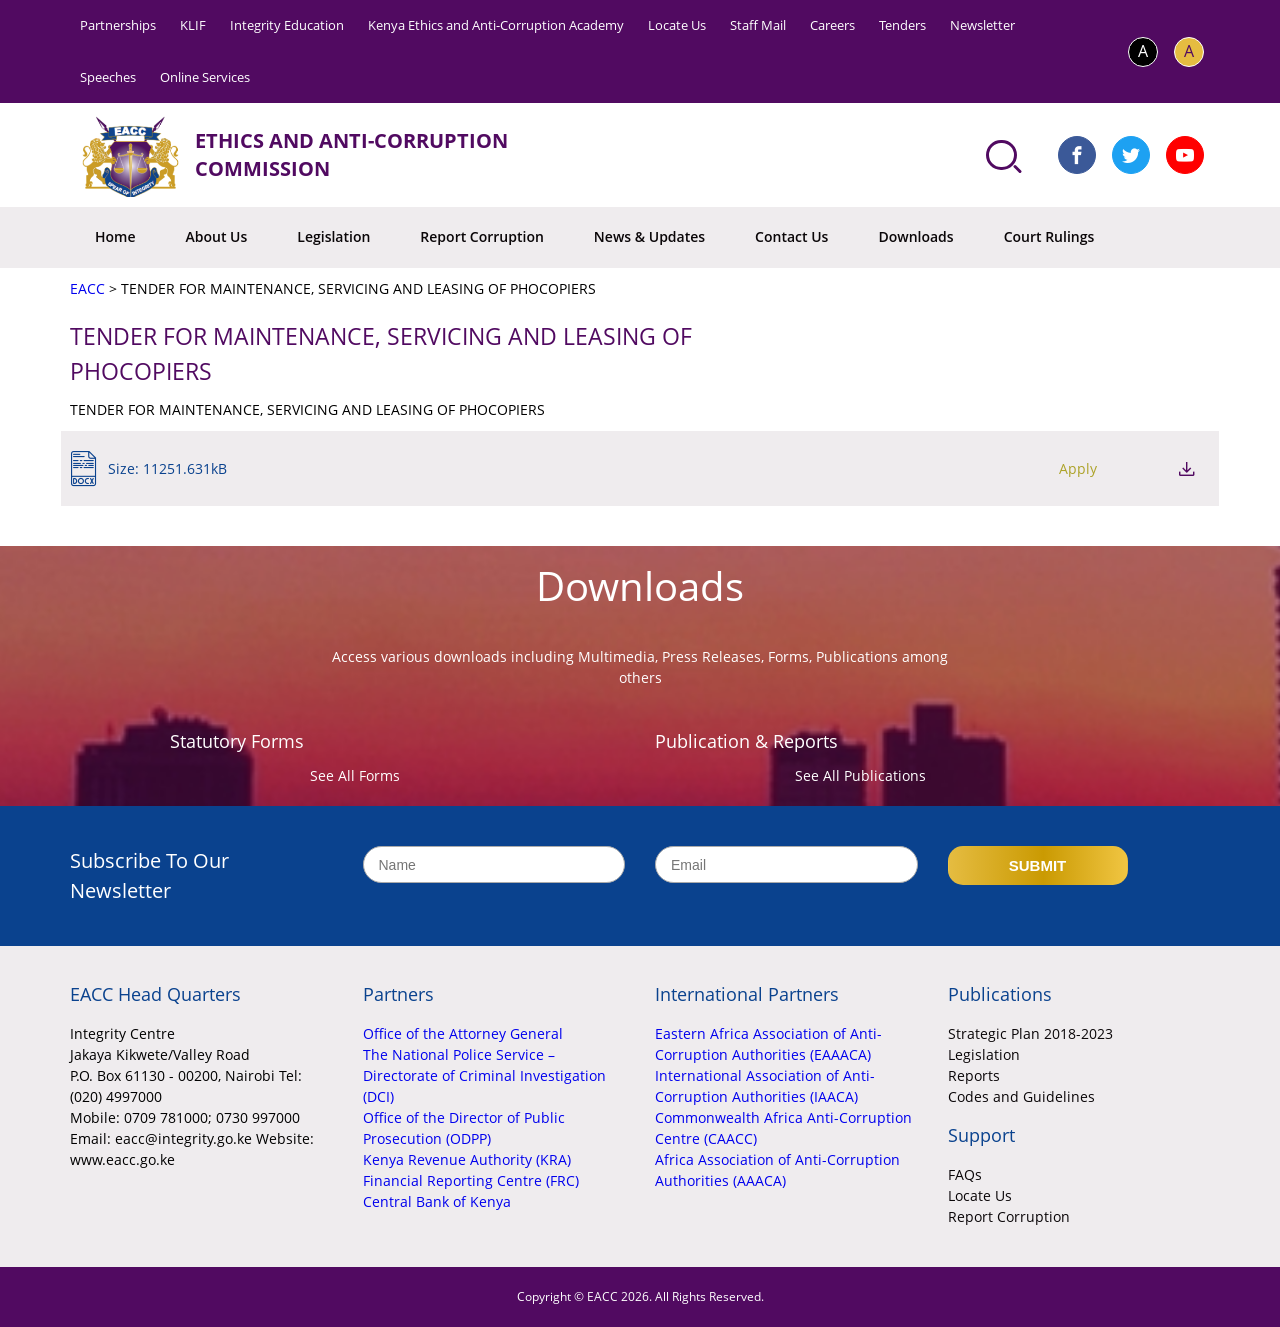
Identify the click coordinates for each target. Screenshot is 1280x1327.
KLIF (193, 25)
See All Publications (860, 775)
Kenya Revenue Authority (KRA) (467, 1159)
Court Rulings (1049, 236)
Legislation (333, 236)
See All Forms (355, 775)
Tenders (902, 25)
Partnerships (118, 25)
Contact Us (791, 236)
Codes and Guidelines (1021, 1096)
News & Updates (649, 236)
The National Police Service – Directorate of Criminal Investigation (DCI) (484, 1075)
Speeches (108, 77)
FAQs (965, 1174)
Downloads (915, 236)
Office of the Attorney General (463, 1033)
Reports (974, 1075)
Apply (1078, 468)
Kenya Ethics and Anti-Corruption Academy (496, 25)
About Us (217, 236)
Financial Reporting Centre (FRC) (471, 1180)
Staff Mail (758, 25)
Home (115, 236)
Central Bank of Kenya (437, 1201)
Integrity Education (287, 25)
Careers (832, 25)
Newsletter (982, 25)
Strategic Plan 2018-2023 (1030, 1033)
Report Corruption (481, 236)
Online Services (205, 77)
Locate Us (677, 25)
